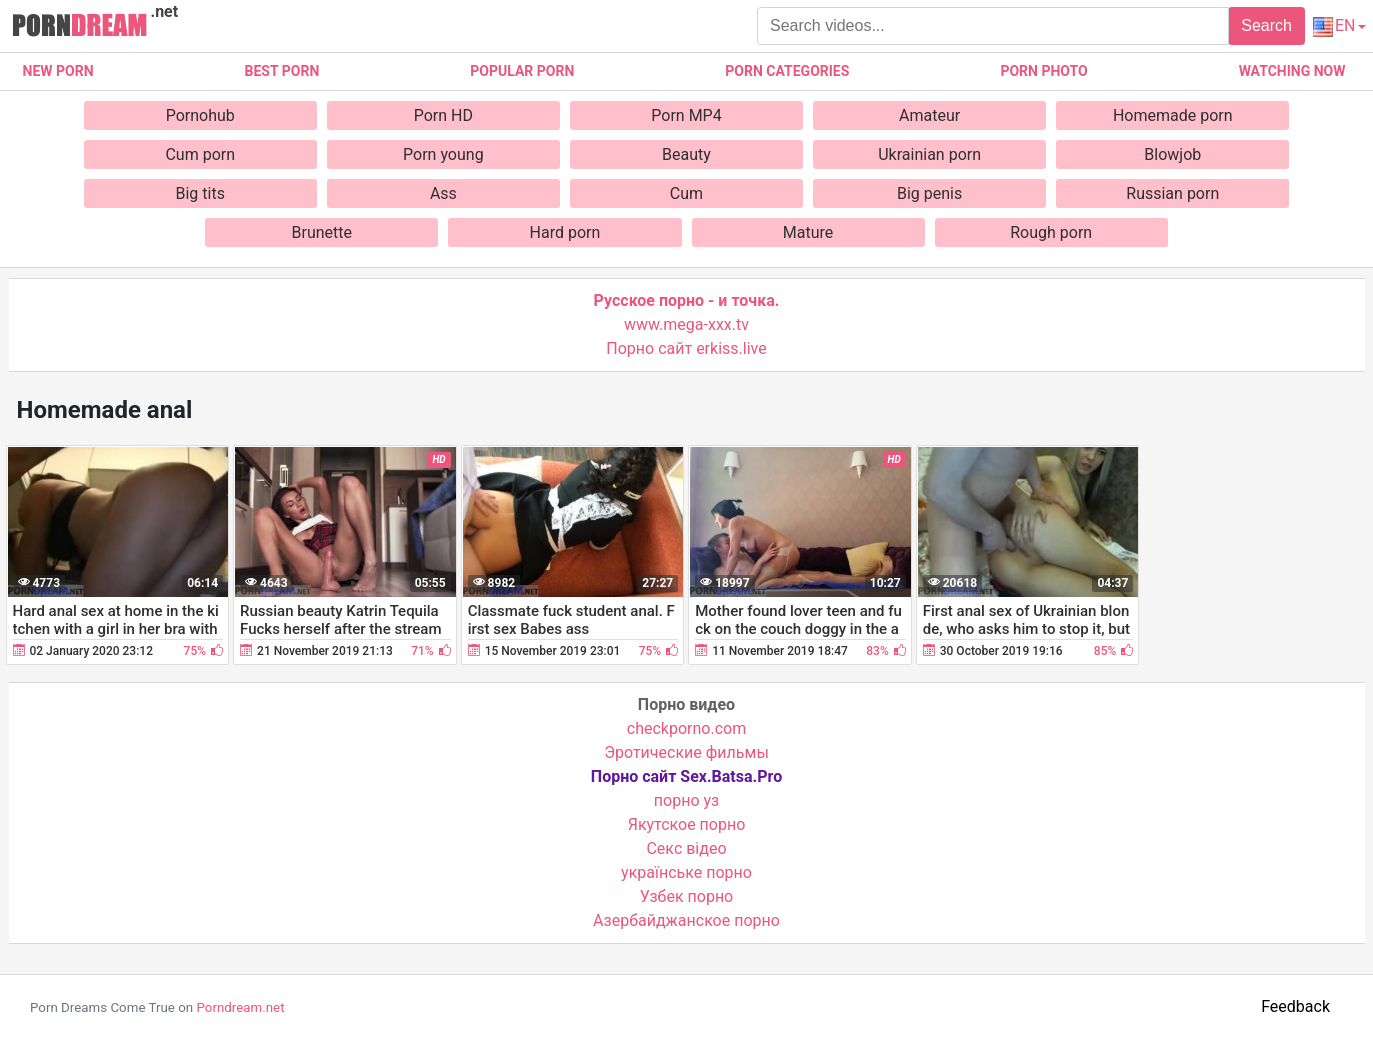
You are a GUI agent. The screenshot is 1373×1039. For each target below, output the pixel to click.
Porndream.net (240, 1007)
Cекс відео (686, 848)
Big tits (199, 193)
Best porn (282, 71)
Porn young (443, 154)
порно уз (686, 800)
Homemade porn (1173, 115)
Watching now (1292, 71)
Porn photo (1043, 71)
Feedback (1295, 1006)
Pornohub (200, 115)
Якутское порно (687, 824)
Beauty (686, 154)
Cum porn (200, 154)
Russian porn (1172, 193)
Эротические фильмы (686, 752)
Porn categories (787, 71)
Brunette (322, 232)
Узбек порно (687, 896)
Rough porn (1051, 232)
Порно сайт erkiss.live (686, 348)
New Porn (58, 71)
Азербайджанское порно (686, 920)
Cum (686, 193)
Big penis (929, 193)
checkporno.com (686, 728)
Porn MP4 (686, 115)
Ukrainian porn (929, 154)
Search (1266, 25)
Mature (808, 232)
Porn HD (443, 115)
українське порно (686, 872)
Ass (443, 193)
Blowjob (1172, 154)
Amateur (929, 115)
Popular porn (522, 71)
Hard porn (565, 232)
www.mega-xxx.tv (686, 324)
